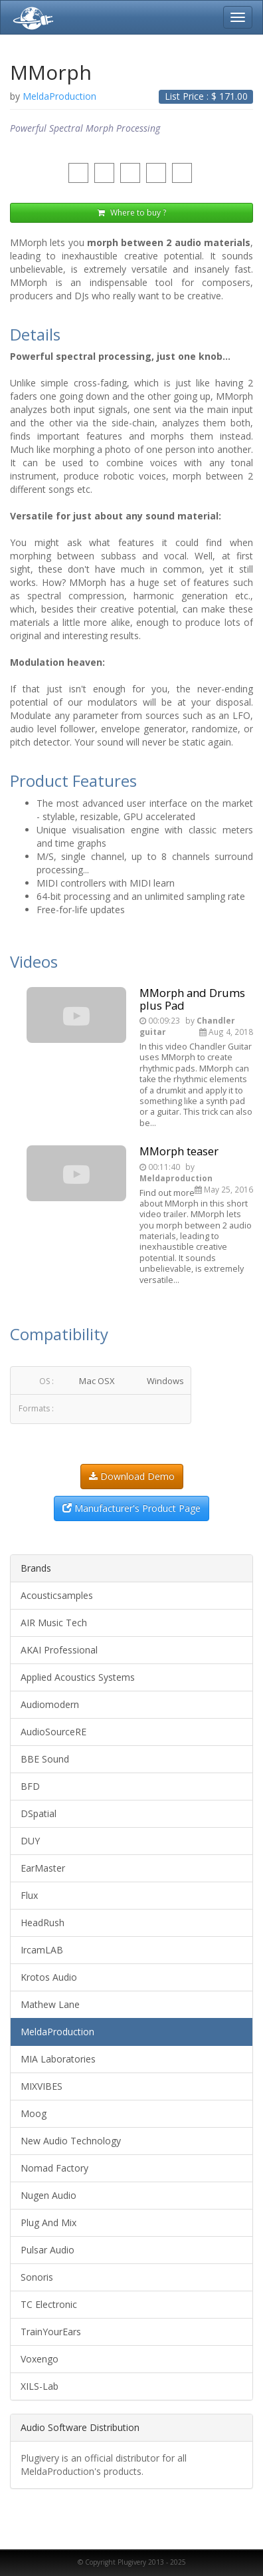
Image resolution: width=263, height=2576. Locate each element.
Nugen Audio (48, 2195)
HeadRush (42, 1922)
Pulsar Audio (47, 2249)
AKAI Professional (59, 1650)
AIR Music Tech (54, 1622)
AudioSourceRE (53, 1731)
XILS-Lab (39, 2386)
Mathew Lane (50, 2004)
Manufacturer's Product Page (131, 1508)
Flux (29, 1895)
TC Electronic (49, 2304)
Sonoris (37, 2277)
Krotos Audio (49, 1977)
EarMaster (43, 1868)
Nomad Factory (54, 2168)
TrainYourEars (51, 2331)
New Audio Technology (71, 2140)
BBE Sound (45, 1759)
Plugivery (30, 17)
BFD (30, 1786)
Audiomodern (50, 1704)
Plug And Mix (48, 2222)
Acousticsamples (57, 1595)
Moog (33, 2113)
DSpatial (38, 1813)
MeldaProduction (57, 2031)
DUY (30, 1840)
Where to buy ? (132, 212)
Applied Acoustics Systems (78, 1677)
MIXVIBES (41, 2086)
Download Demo (132, 1476)
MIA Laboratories (58, 2059)
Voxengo (39, 2359)
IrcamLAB (42, 1949)
